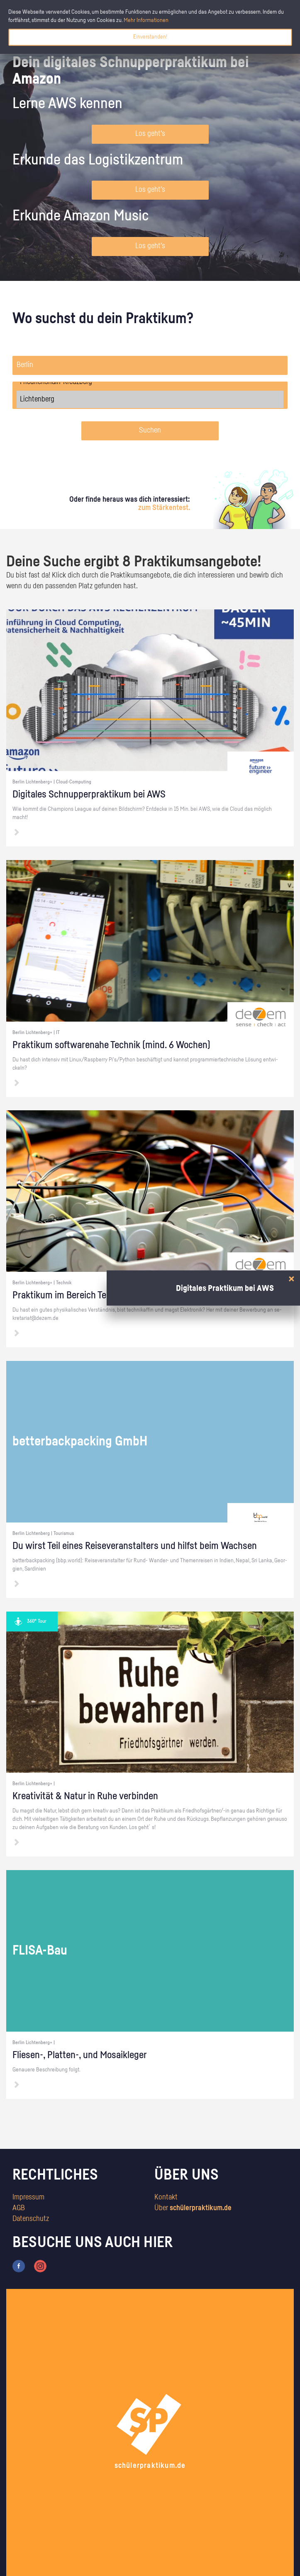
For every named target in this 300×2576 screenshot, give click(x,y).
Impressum (28, 2197)
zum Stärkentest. (164, 508)
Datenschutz (30, 2219)
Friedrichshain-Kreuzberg (150, 382)
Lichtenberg (150, 399)
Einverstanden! (150, 37)
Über (193, 2208)
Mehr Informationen (146, 20)
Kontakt (166, 2197)
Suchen (150, 430)
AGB (18, 2208)
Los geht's (150, 134)
